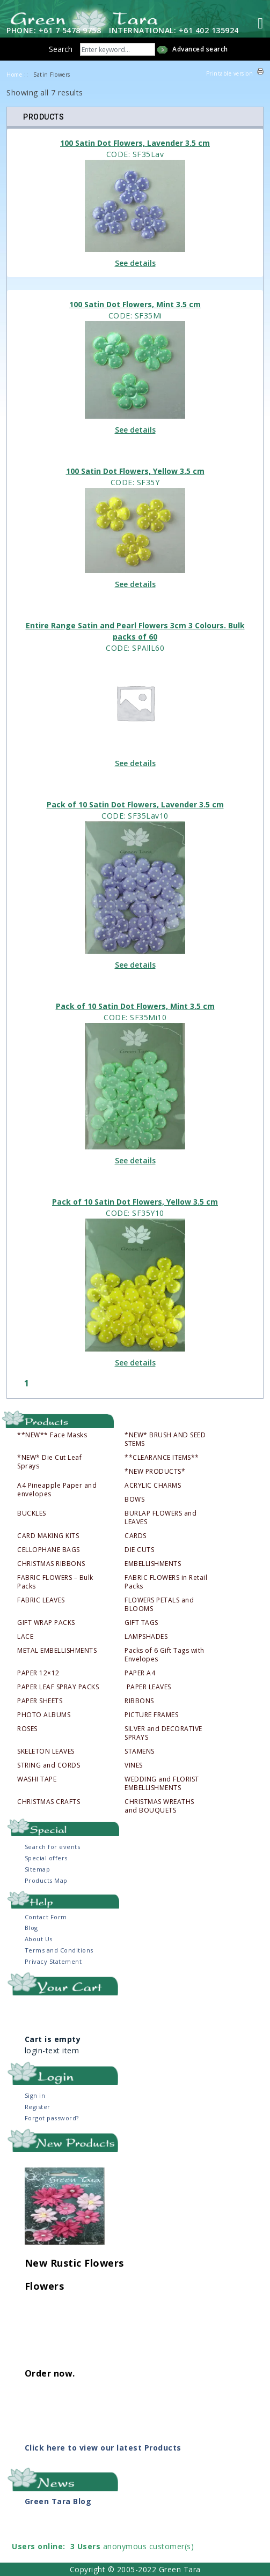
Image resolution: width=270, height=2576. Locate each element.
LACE (25, 1636)
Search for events (53, 1847)
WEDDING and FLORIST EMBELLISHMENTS (162, 1783)
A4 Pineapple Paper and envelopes (57, 1489)
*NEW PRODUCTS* (155, 1471)
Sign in (35, 2095)
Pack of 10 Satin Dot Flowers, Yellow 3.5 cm (135, 1202)
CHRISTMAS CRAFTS (48, 1802)
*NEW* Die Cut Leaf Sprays (49, 1462)
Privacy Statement (53, 1961)
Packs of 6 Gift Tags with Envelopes (165, 1655)
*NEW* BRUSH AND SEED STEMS (165, 1439)
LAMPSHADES (146, 1636)
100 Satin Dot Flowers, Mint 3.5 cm (135, 304)
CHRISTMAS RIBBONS (51, 1564)
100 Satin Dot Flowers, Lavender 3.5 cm (135, 143)
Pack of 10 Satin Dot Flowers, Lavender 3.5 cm (135, 804)
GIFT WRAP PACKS (46, 1623)
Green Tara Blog (58, 2501)
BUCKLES (31, 1513)
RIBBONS (139, 1701)
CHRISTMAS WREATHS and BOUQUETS (159, 1806)
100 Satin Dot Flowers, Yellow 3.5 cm (135, 471)
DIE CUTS (139, 1550)
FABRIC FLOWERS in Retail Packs (166, 1582)
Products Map (46, 1880)
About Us (39, 1939)
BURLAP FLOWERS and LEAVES (160, 1517)
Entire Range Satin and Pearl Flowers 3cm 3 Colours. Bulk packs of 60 (135, 631)
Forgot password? (52, 2118)
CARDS (136, 1536)
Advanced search (200, 49)
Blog (31, 1928)
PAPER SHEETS (39, 1701)
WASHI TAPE (36, 1779)
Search (60, 49)
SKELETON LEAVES (46, 1751)
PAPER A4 (140, 1673)
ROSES (27, 1729)
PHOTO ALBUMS (43, 1715)
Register (37, 2107)
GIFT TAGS (141, 1623)
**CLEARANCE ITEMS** (162, 1457)
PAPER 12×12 (38, 1673)
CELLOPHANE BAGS (48, 1550)
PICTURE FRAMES (151, 1715)
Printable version (229, 73)
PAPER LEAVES (149, 1687)
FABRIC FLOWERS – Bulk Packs (55, 1582)
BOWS (134, 1499)
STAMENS (140, 1751)
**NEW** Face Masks (52, 1435)
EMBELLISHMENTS (153, 1564)
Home (14, 74)
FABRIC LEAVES (41, 1600)
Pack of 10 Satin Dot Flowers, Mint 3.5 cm (135, 1006)
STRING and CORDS (48, 1765)
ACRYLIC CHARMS (153, 1485)
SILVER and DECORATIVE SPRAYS (163, 1733)
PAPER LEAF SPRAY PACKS (58, 1687)
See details (135, 263)
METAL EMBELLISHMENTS (57, 1650)
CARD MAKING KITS (48, 1536)
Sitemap (37, 1869)
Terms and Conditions (59, 1950)
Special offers (46, 1858)
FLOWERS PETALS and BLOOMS (159, 1604)
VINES (134, 1765)
